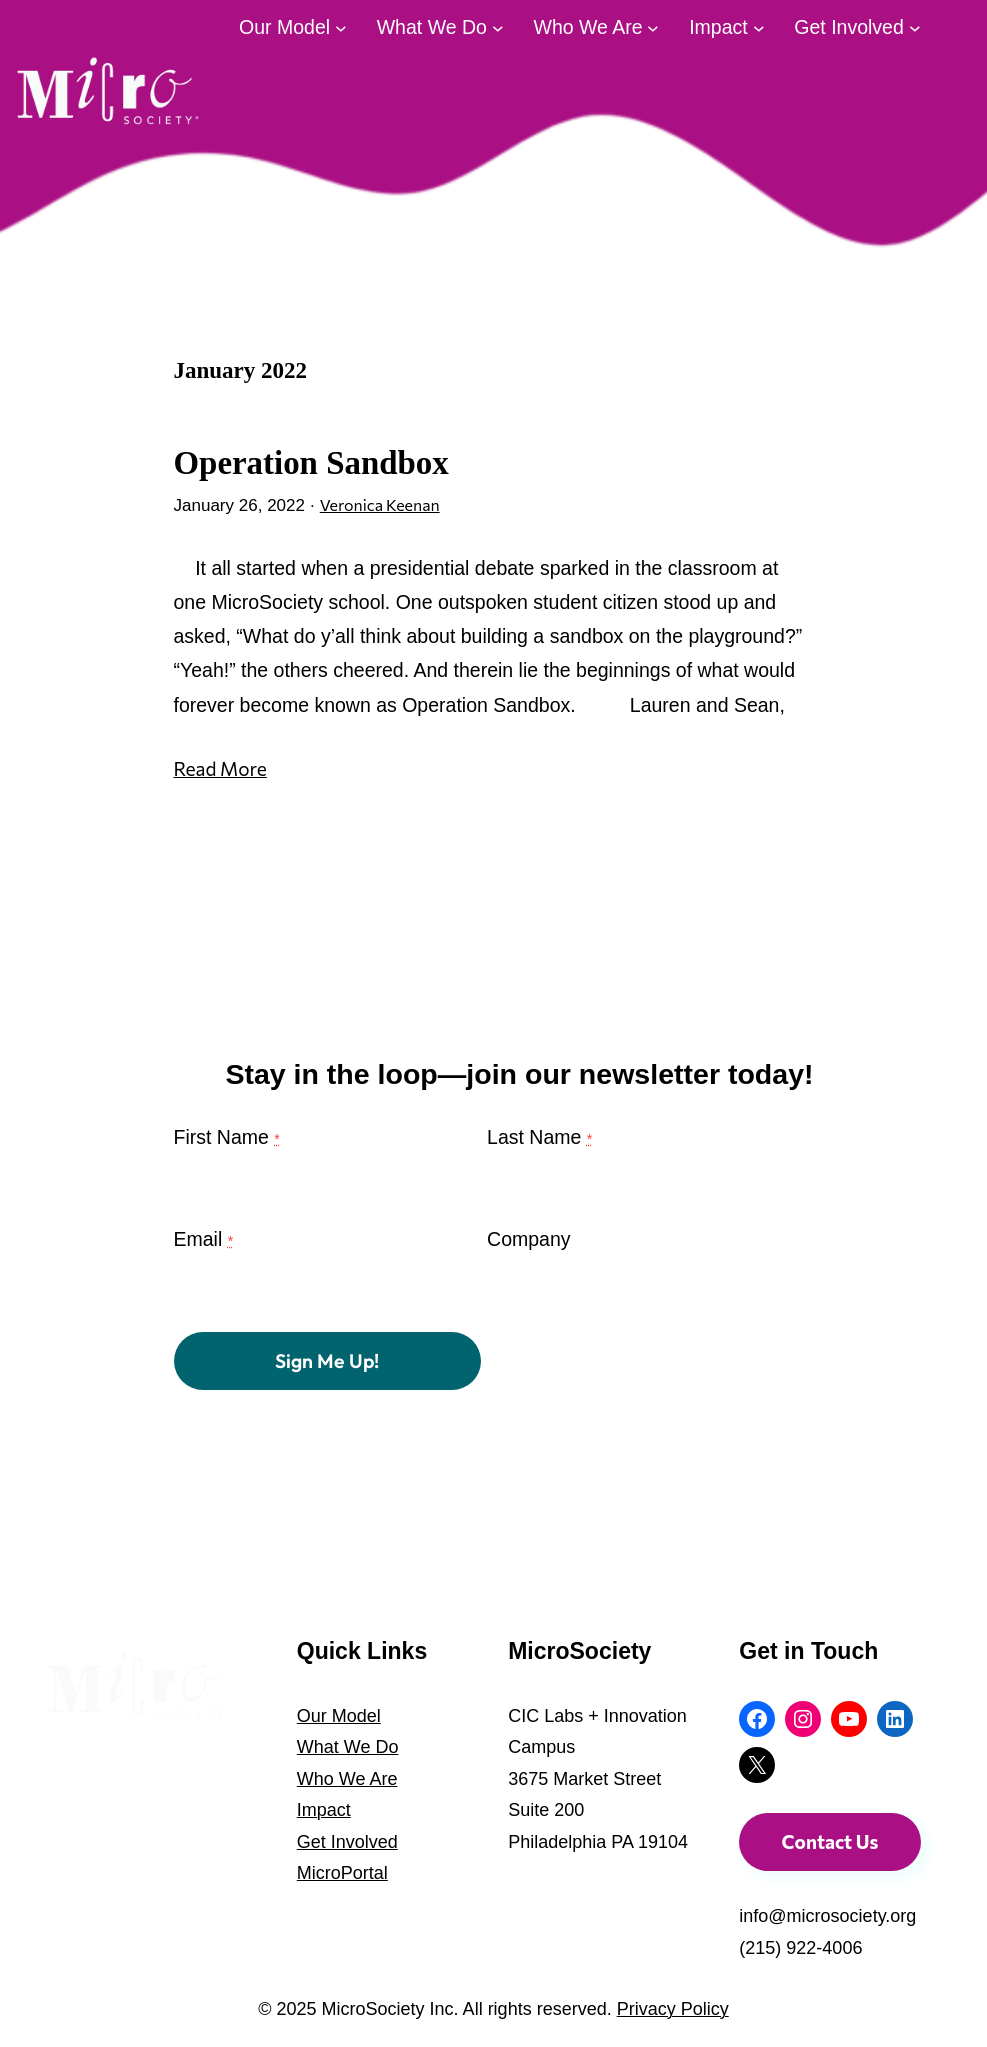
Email (204, 1250)
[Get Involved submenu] (915, 27)
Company (528, 1250)
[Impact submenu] (759, 27)
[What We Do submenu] (498, 27)
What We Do (348, 1747)
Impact (324, 1810)
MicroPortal (342, 1873)
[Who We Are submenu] (653, 27)
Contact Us (830, 1842)
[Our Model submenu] (341, 27)
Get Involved (347, 1842)
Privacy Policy (673, 2010)
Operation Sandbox (318, 462)
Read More (222, 769)
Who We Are (347, 1779)
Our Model (339, 1716)
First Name (227, 1148)
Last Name (539, 1148)
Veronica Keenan (385, 505)
